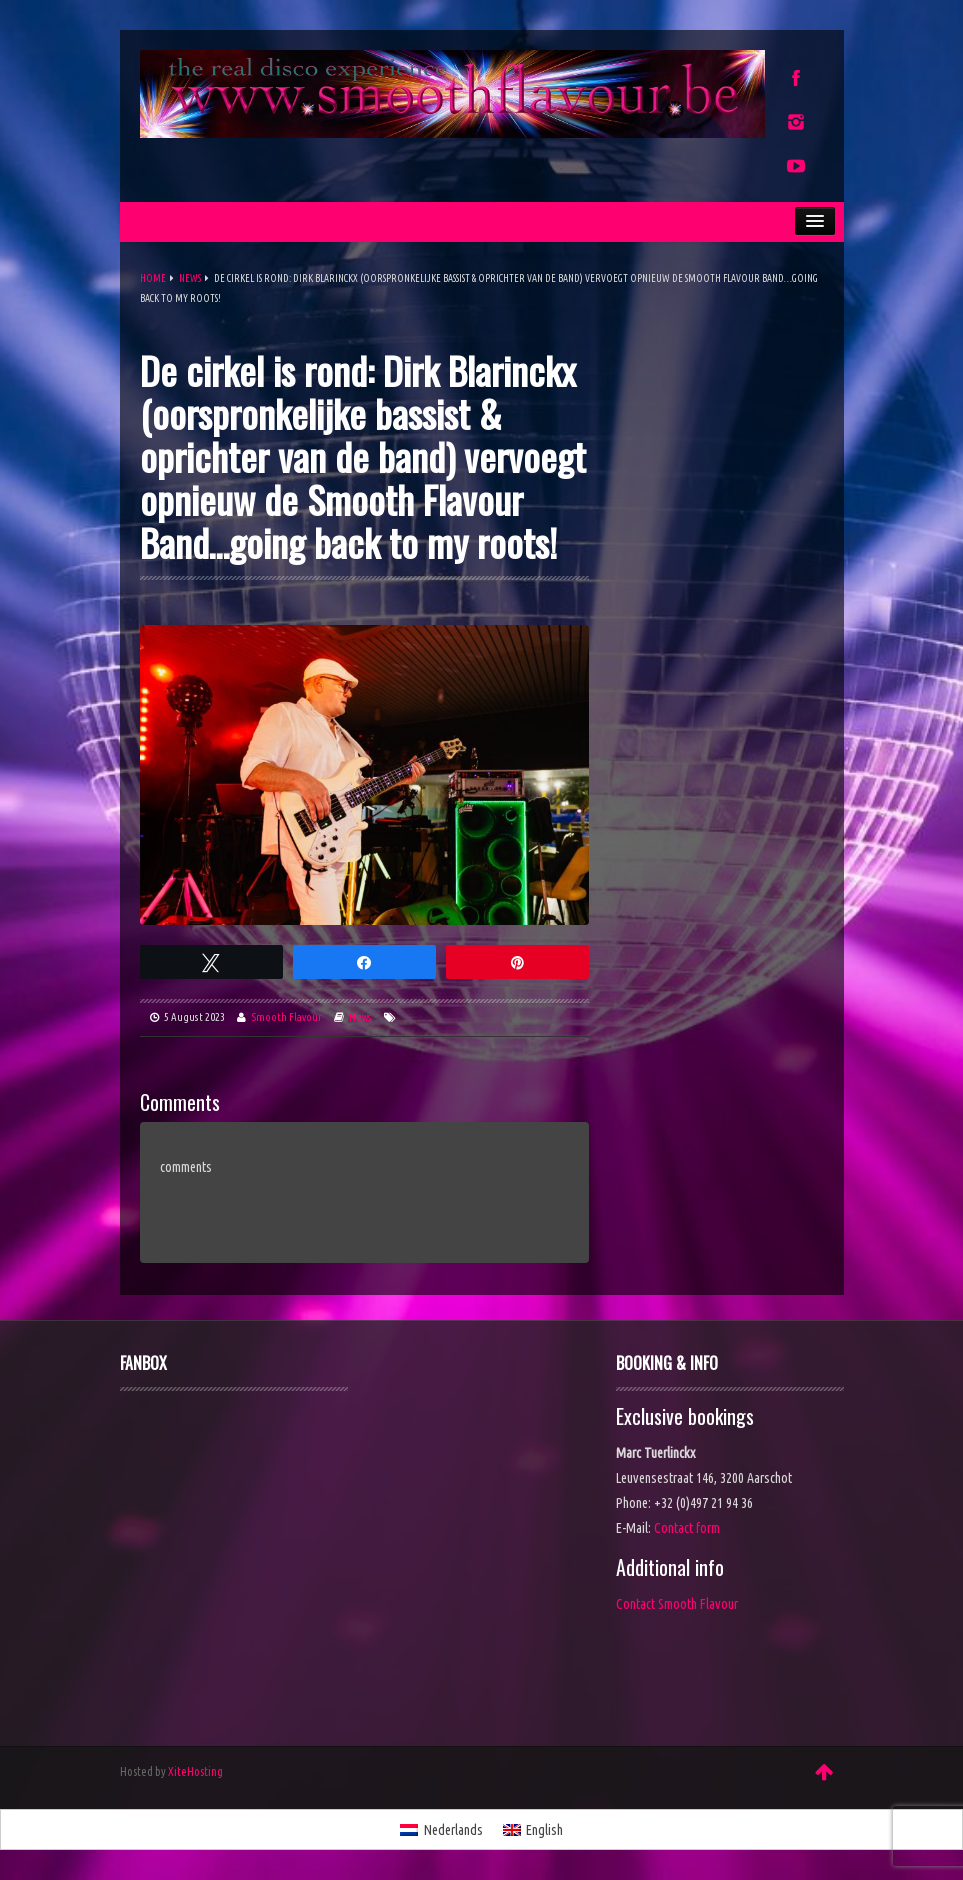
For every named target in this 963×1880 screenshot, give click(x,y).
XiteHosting (195, 1771)
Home (153, 278)
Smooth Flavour (287, 1017)
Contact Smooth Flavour (677, 1604)
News (190, 278)
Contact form (687, 1528)
